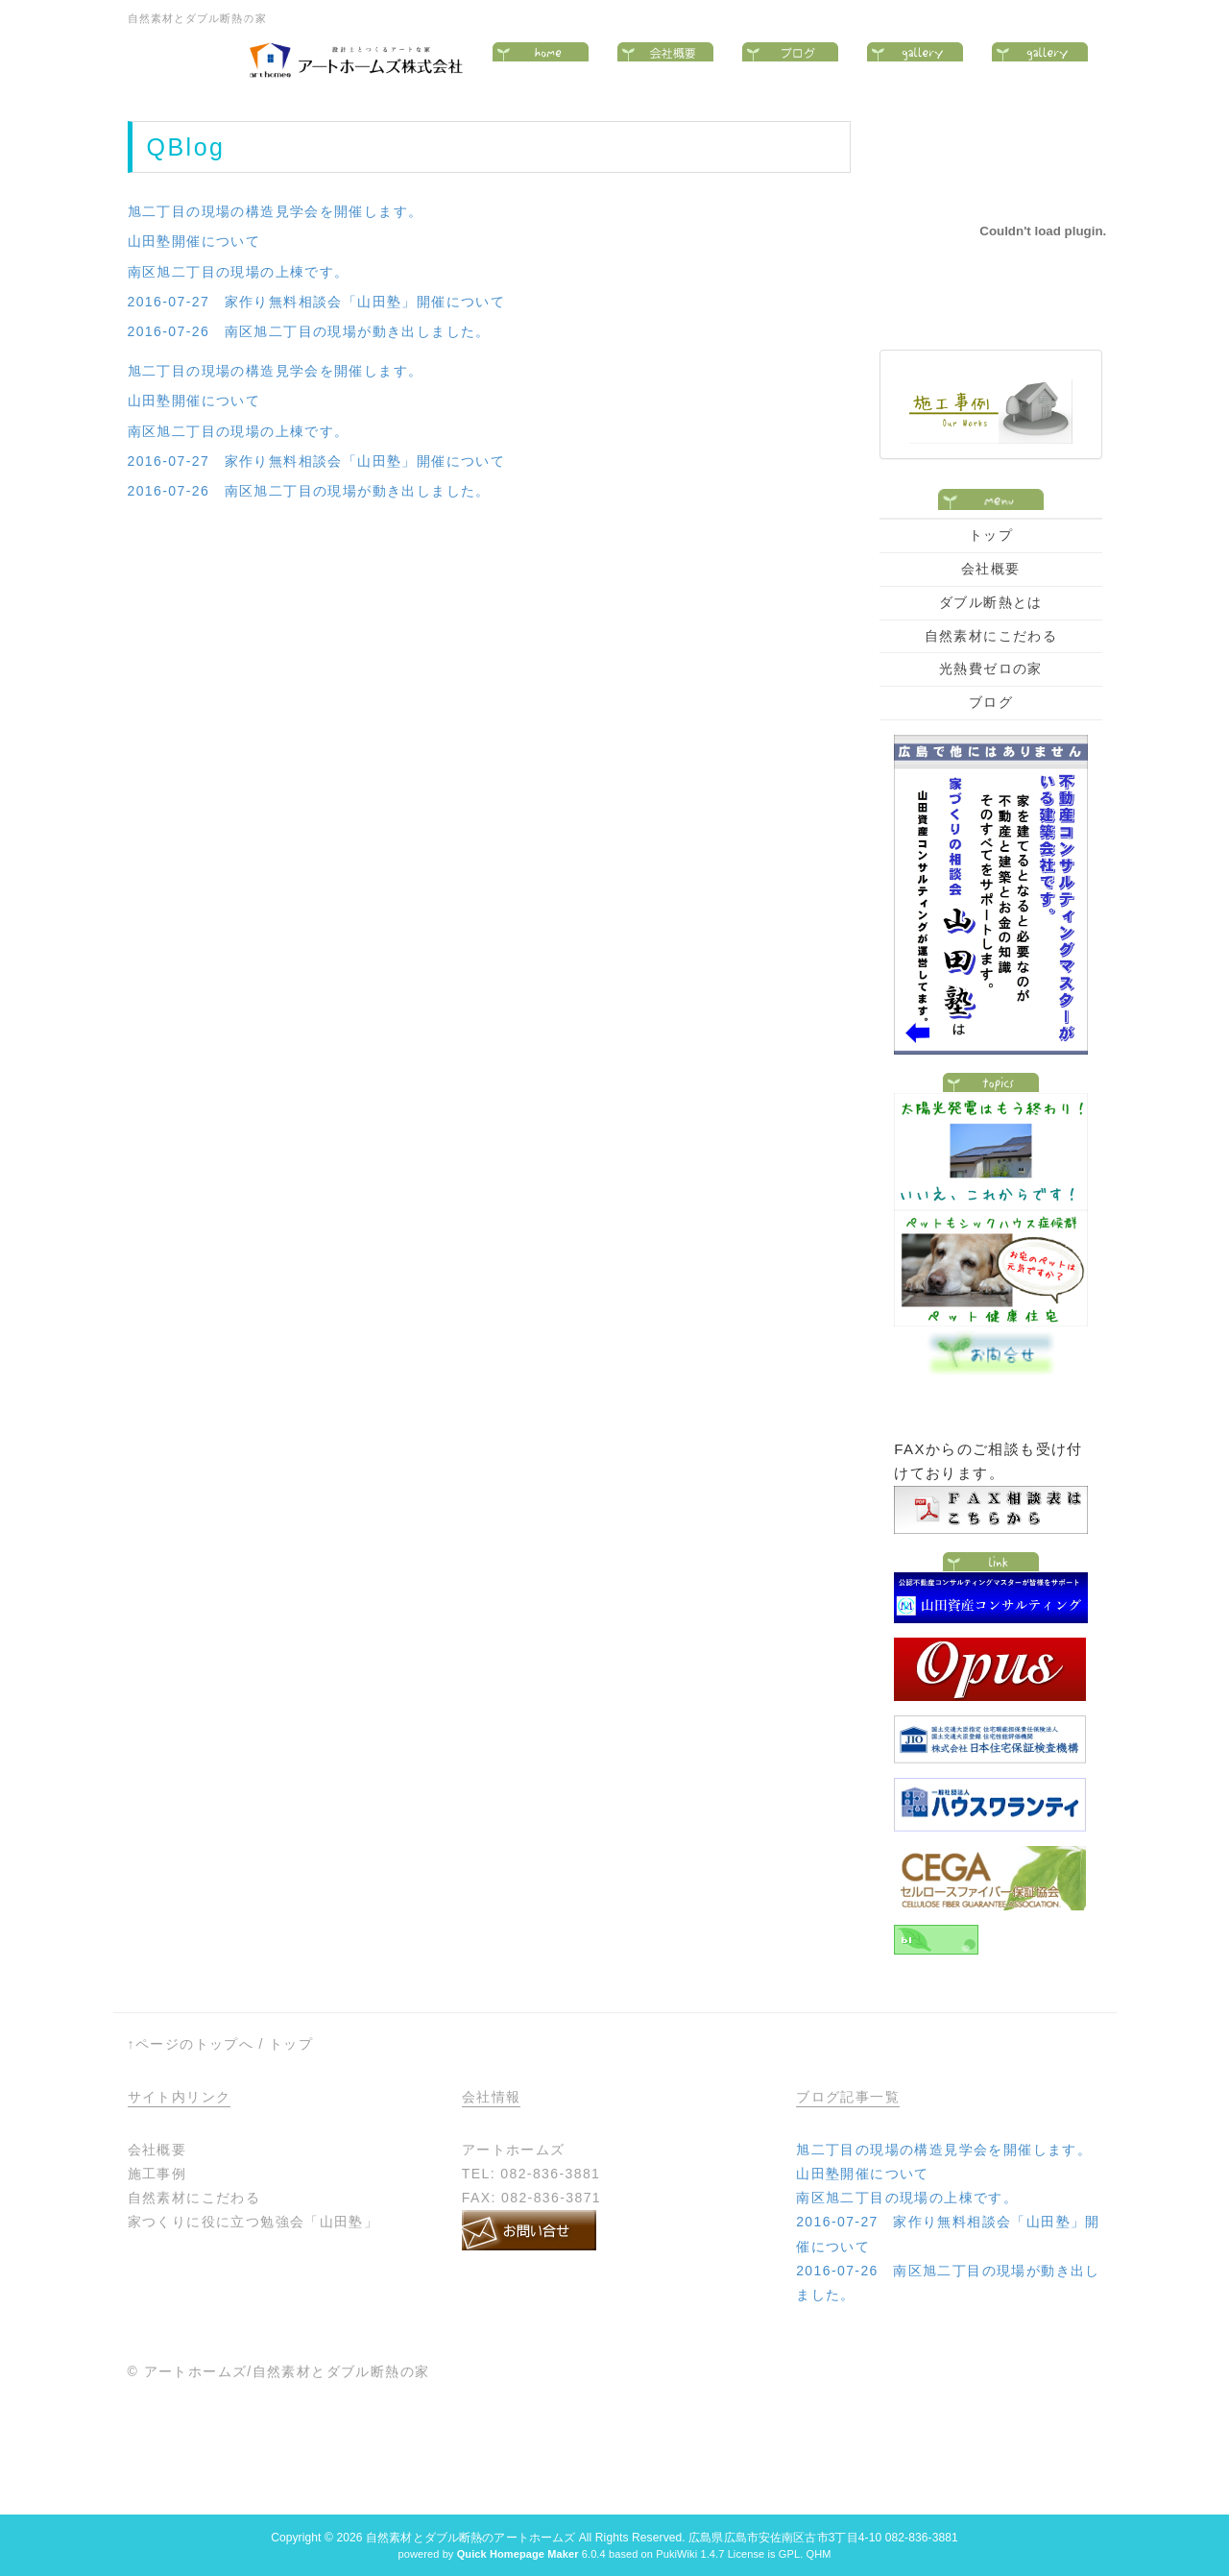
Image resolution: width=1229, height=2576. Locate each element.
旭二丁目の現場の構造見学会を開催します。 (275, 211)
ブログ (991, 702)
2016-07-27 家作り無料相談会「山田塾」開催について (317, 301)
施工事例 (157, 2173)
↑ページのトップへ (191, 2044)
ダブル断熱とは (991, 602)
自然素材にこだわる (991, 636)
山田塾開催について (194, 241)
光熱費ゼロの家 (991, 668)
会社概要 (991, 568)
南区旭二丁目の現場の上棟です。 (238, 271)
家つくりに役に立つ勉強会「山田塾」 (253, 2221)
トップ (991, 535)
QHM (818, 2554)
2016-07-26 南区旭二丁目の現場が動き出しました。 (309, 331)
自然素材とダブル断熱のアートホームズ (470, 2537)
